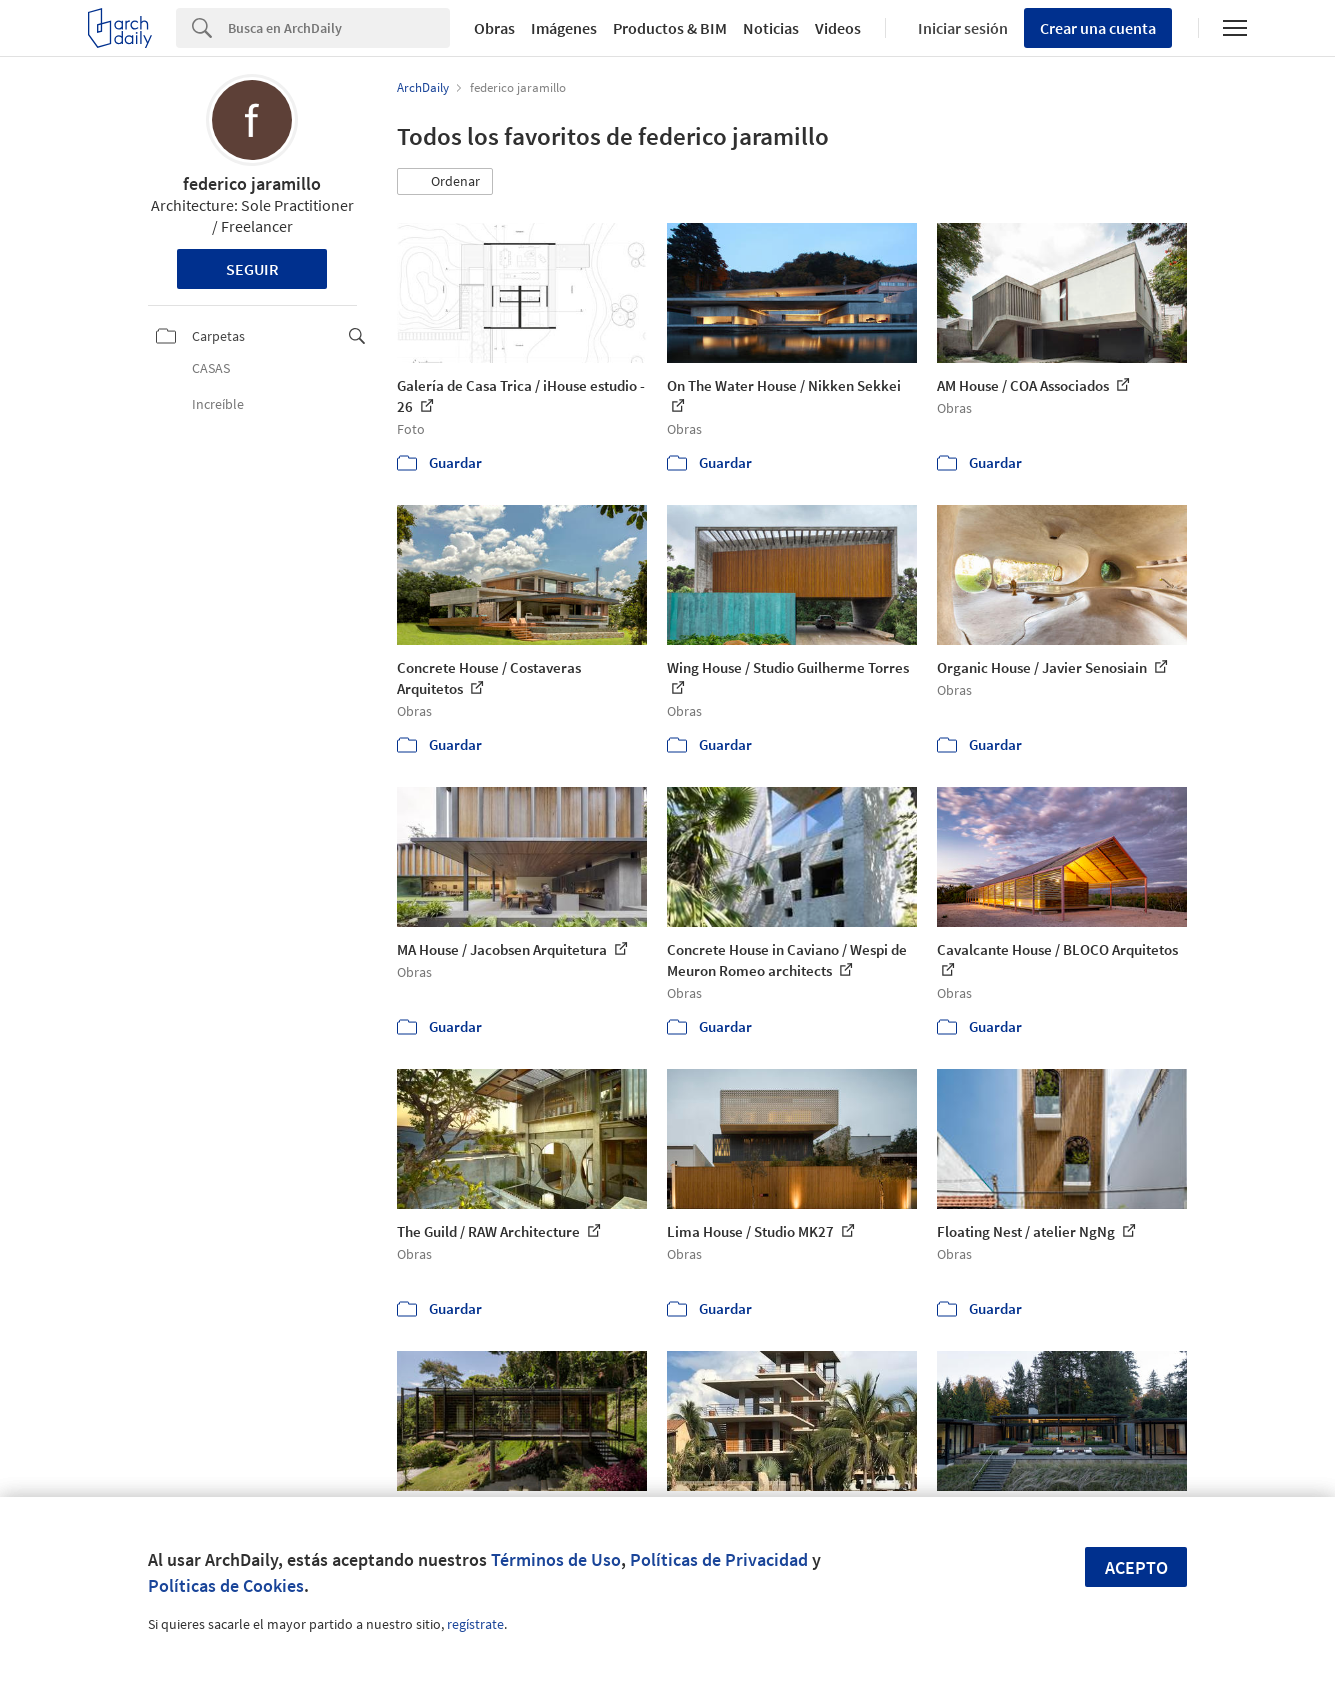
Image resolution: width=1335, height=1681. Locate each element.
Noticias (771, 28)
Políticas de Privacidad (719, 1559)
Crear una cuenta (1098, 28)
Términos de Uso (556, 1559)
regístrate (475, 1624)
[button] (445, 182)
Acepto (1136, 1567)
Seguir (252, 269)
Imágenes (564, 28)
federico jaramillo (252, 183)
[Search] (339, 28)
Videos (838, 28)
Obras (494, 28)
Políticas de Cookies (226, 1585)
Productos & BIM (670, 28)
